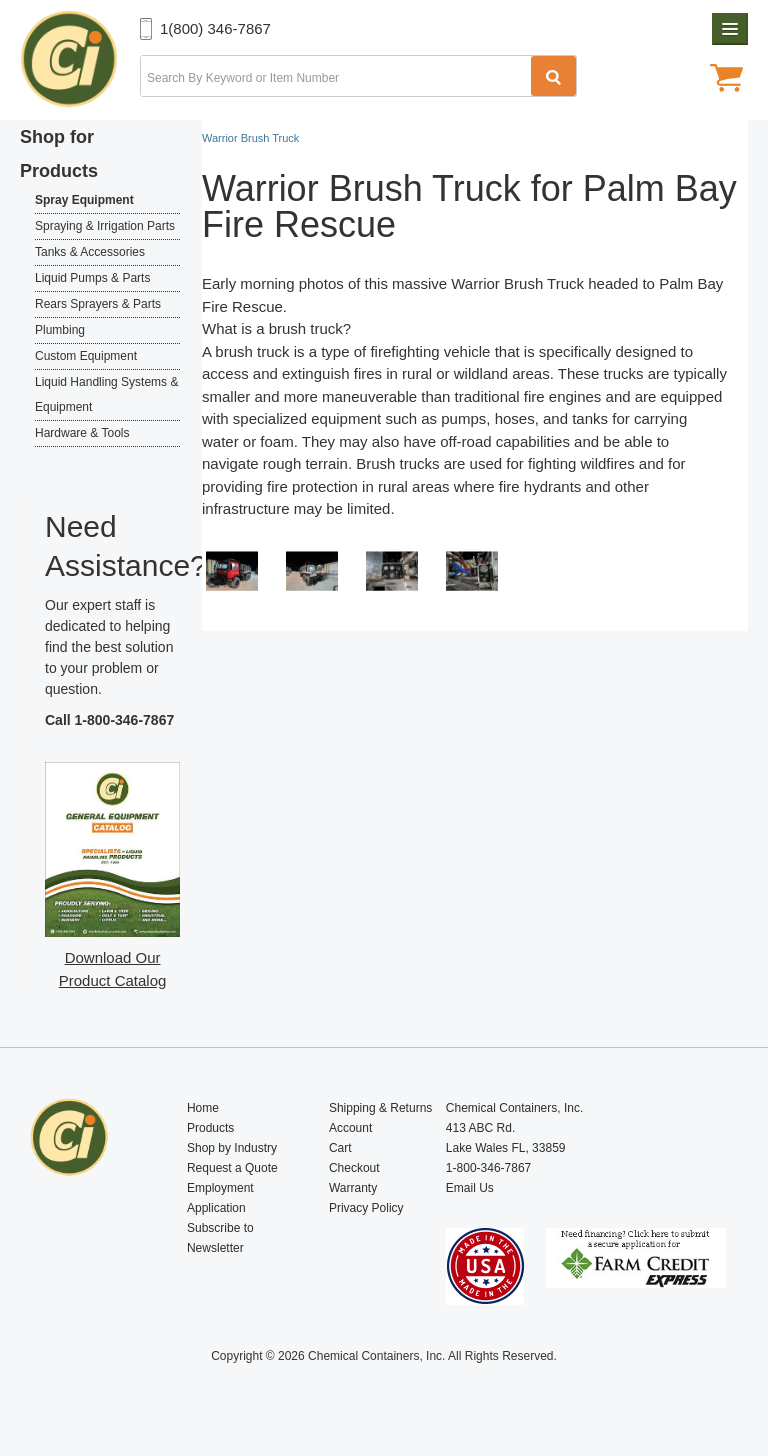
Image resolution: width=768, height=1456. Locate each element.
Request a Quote (232, 1168)
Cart (340, 1148)
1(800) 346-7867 (215, 28)
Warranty (353, 1188)
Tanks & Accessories (90, 252)
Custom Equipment (86, 356)
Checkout (354, 1168)
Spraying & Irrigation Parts (105, 226)
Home (203, 1108)
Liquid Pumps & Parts (92, 278)
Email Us (470, 1188)
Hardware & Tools (82, 433)
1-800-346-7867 (125, 720)
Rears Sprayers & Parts (98, 304)
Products (210, 1128)
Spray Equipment (84, 200)
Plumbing (60, 330)
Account (350, 1128)
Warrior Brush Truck (517, 283)
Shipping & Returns (380, 1108)
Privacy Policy (366, 1208)
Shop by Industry (232, 1148)
